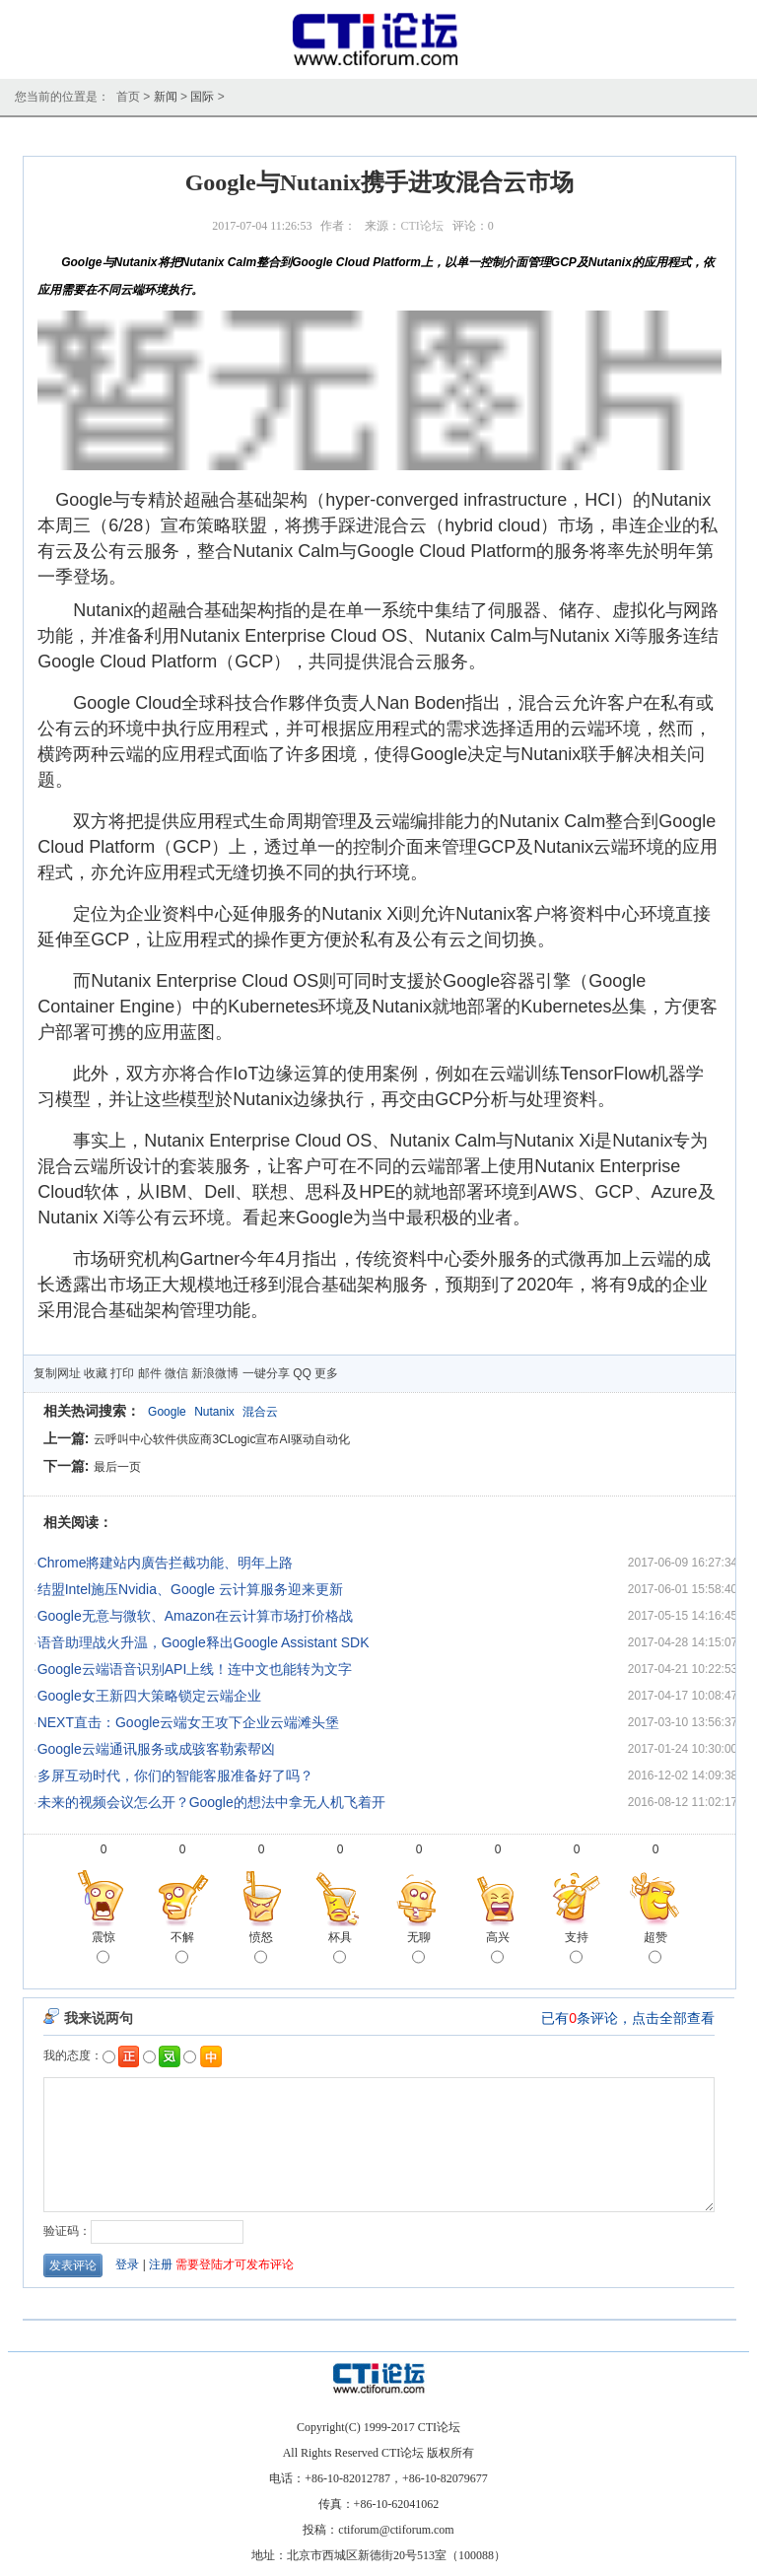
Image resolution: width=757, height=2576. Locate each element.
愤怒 (261, 1949)
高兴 (498, 1949)
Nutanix (214, 1412)
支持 (576, 1949)
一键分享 (266, 1373)
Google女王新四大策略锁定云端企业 (149, 1696)
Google (167, 1412)
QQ (302, 1373)
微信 (176, 1373)
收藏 (95, 1373)
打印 (122, 1373)
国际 (202, 97)
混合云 (260, 1412)
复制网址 (57, 1373)
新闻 (165, 97)
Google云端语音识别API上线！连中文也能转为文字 (195, 1669)
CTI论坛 (421, 226)
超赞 (655, 1949)
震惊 (103, 1949)
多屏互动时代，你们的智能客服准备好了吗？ (175, 1775)
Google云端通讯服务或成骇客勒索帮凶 (156, 1749)
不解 (182, 1949)
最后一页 (117, 1467)
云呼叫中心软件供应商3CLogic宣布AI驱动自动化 (221, 1439)
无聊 (419, 1949)
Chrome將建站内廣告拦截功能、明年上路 (165, 1562)
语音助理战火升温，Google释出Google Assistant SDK (203, 1642)
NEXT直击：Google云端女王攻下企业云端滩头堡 (188, 1722)
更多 (326, 1373)
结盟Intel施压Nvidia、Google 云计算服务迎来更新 (190, 1589)
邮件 (150, 1373)
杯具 (340, 1949)
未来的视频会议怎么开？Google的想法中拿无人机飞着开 (211, 1802)
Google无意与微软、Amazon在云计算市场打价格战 (195, 1616)
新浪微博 (215, 1373)
